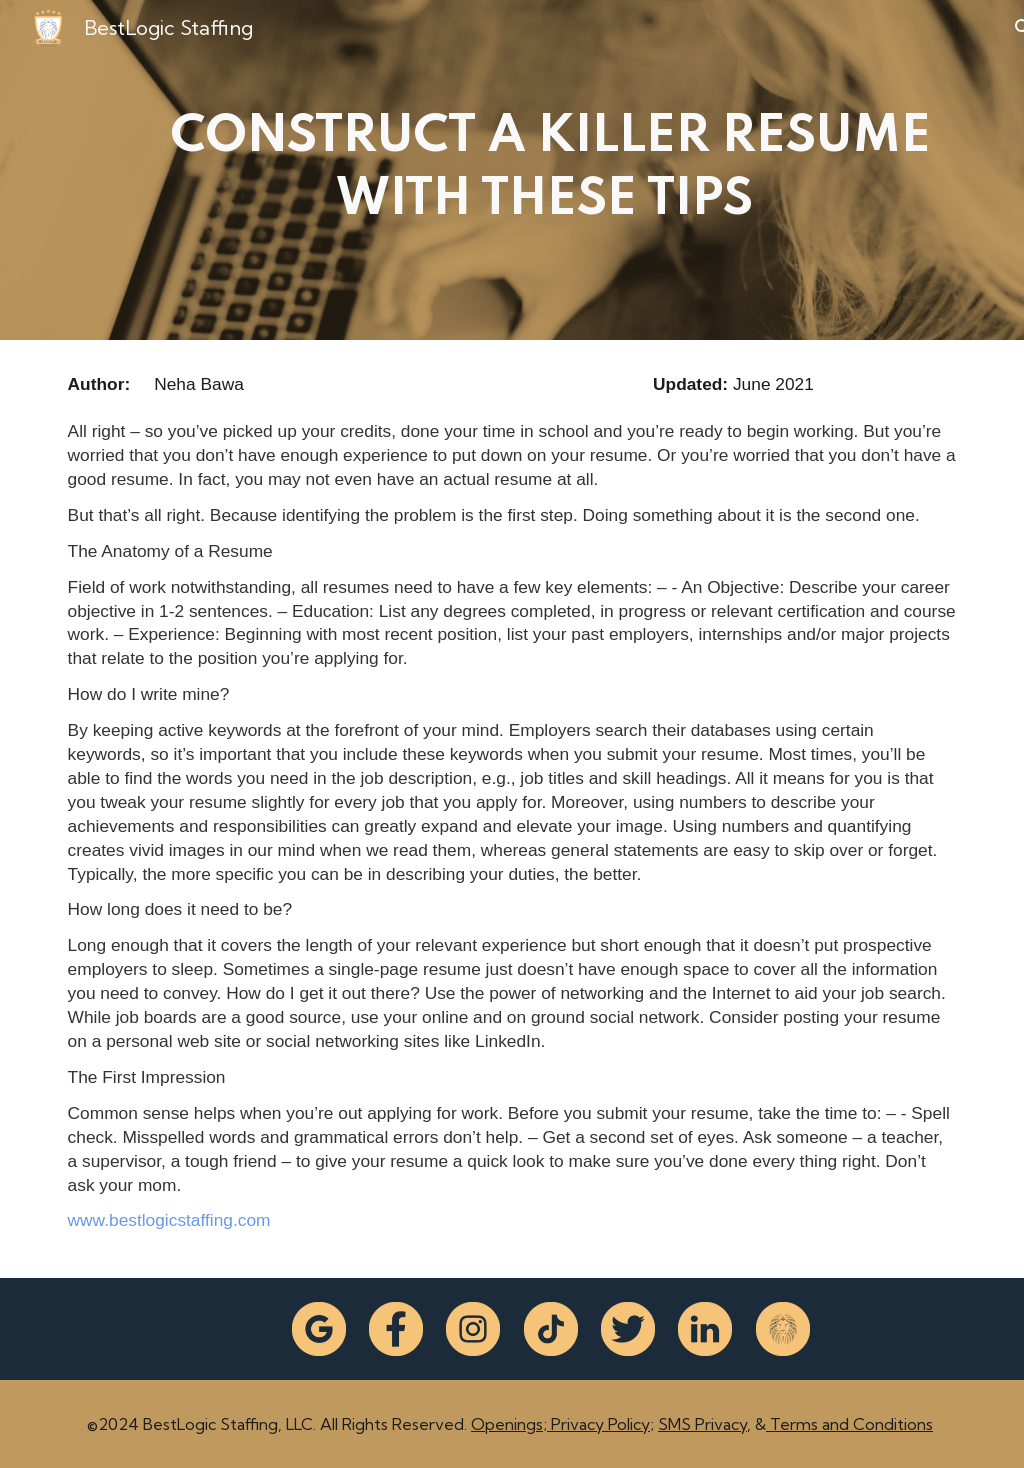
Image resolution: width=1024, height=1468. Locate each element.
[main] (550, 169)
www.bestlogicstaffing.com (169, 1220)
